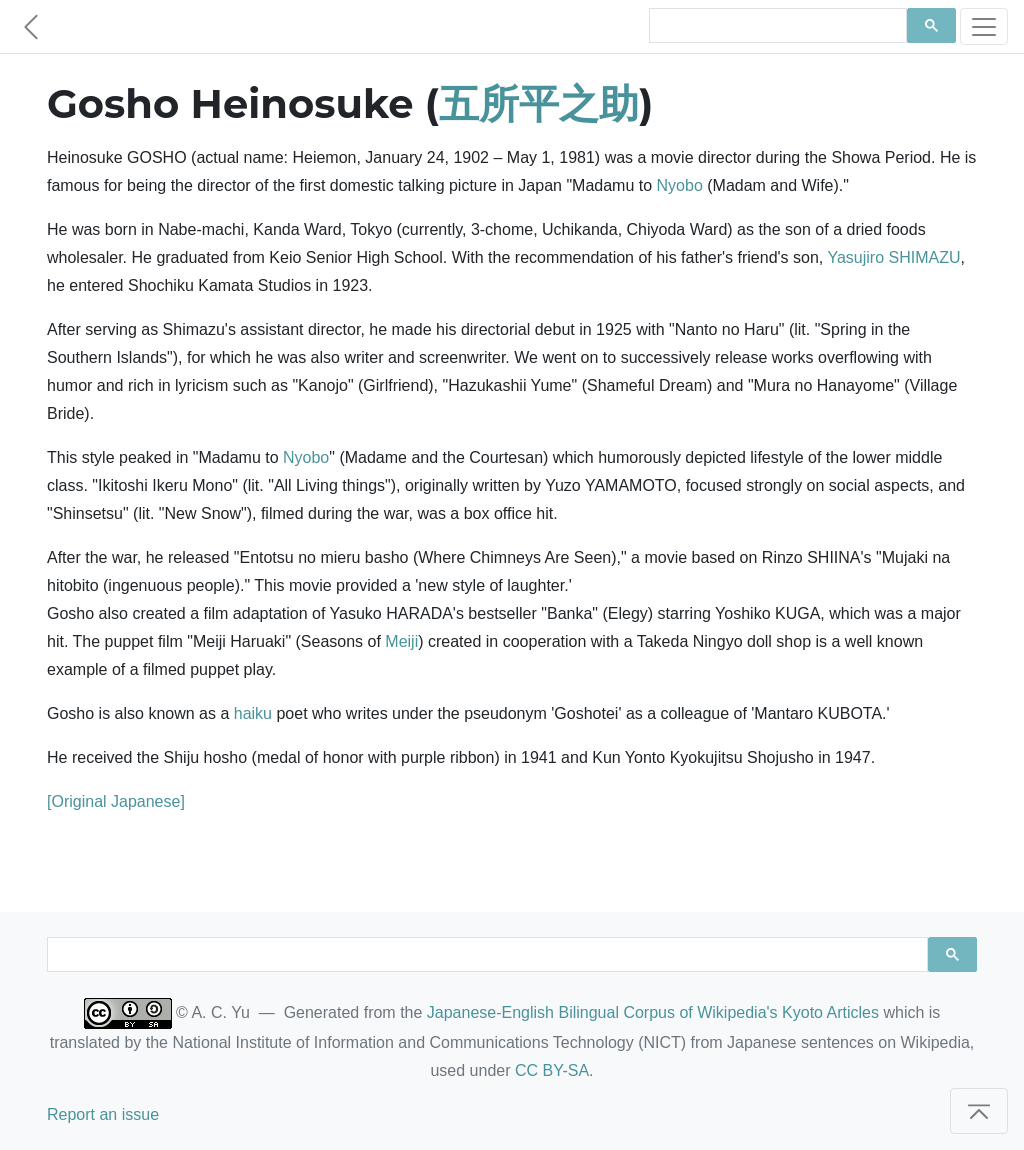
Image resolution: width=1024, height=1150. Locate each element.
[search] (776, 26)
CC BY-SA (552, 1070)
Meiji (401, 641)
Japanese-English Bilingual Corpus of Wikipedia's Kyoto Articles (653, 1012)
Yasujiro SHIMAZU (893, 257)
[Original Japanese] (116, 801)
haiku (253, 713)
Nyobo (680, 185)
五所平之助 (539, 103)
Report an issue (103, 1114)
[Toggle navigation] (984, 26)
